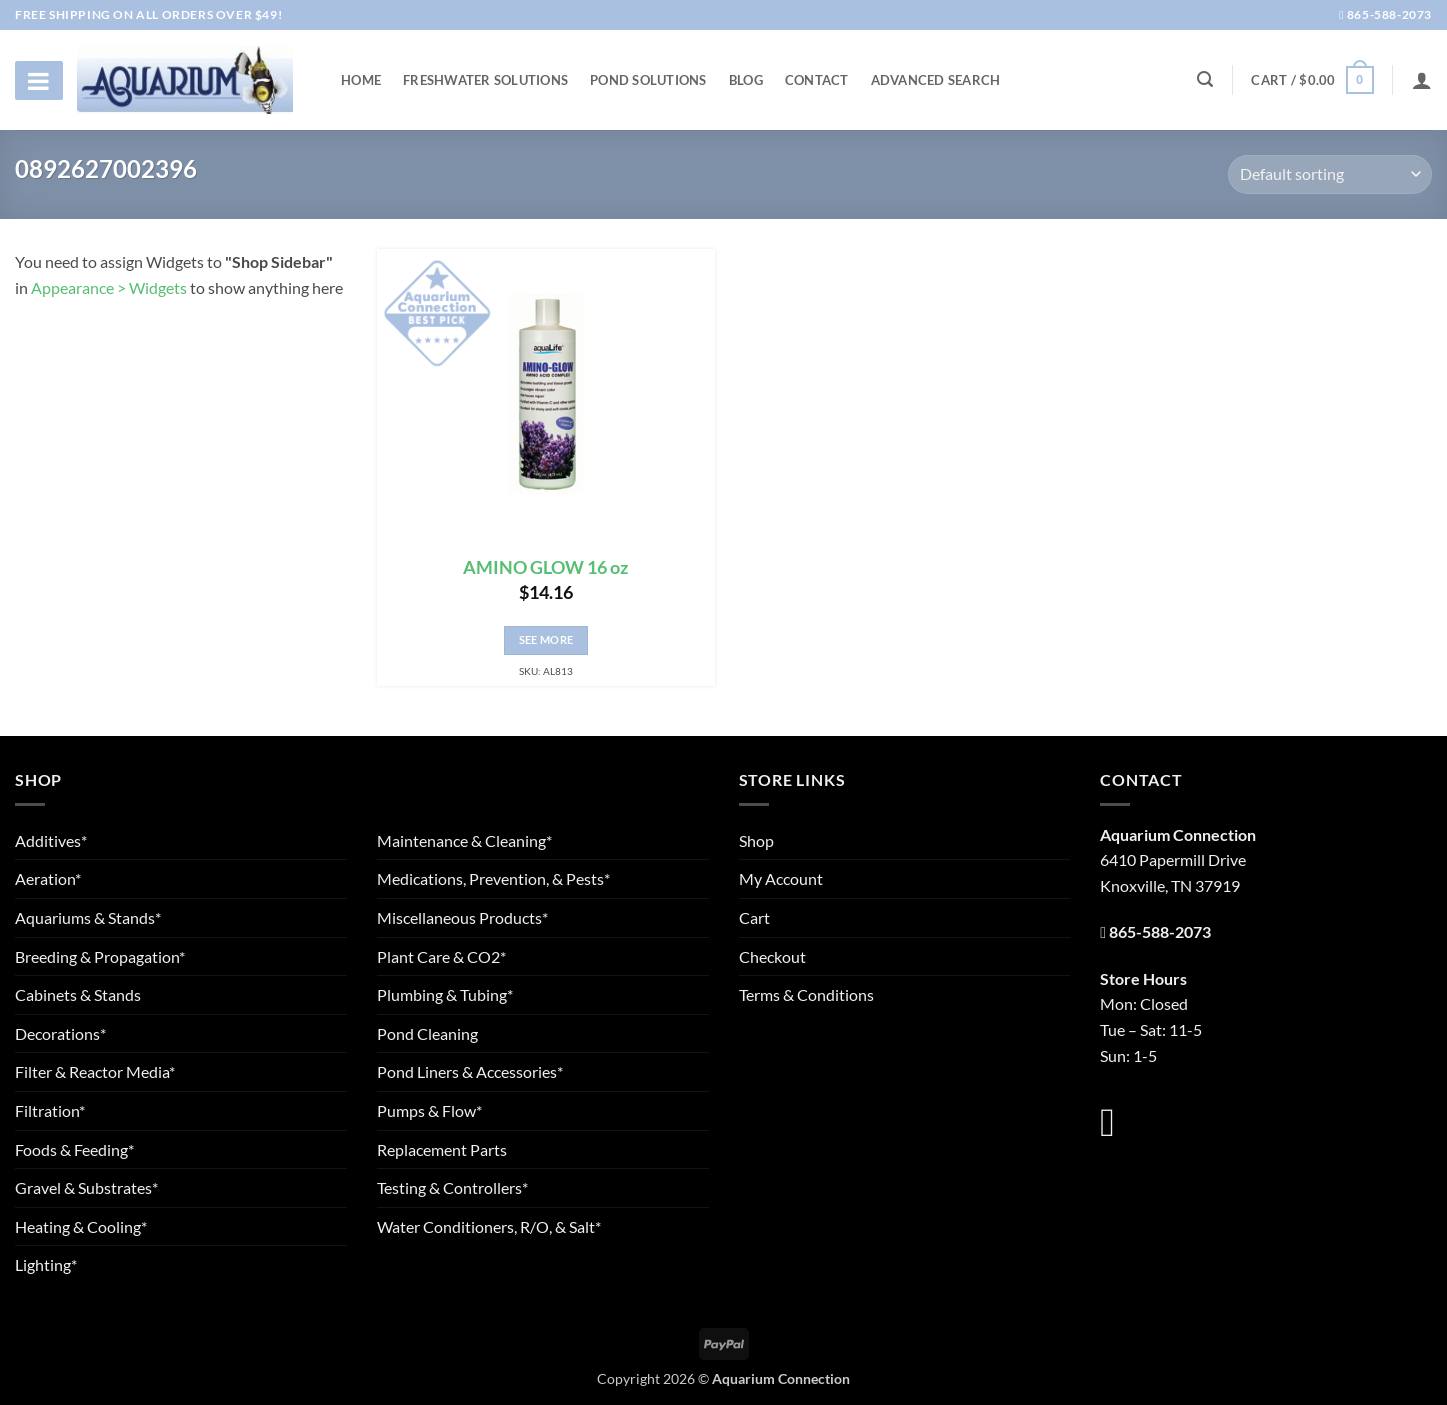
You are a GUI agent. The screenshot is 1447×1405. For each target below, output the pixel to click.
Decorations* (60, 1033)
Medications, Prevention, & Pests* (493, 878)
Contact (817, 80)
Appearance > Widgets (109, 287)
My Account (781, 878)
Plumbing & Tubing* (445, 994)
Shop (756, 840)
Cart (754, 917)
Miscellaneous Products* (462, 917)
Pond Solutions (648, 80)
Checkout (772, 956)
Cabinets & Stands (78, 994)
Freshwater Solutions (485, 80)
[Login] (1422, 80)
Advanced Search (936, 80)
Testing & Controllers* (452, 1187)
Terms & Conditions (806, 994)
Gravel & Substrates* (86, 1187)
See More (546, 639)
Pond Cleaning (427, 1033)
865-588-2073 (1385, 14)
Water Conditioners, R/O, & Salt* (489, 1226)
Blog (746, 80)
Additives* (51, 840)
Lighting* (46, 1264)
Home (361, 80)
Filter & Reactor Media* (95, 1071)
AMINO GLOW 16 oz (545, 567)
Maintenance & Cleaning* (464, 840)
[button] (1312, 80)
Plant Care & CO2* (441, 956)
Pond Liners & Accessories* (470, 1071)
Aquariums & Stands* (88, 917)
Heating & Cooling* (81, 1226)
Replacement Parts (442, 1149)
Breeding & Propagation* (100, 956)
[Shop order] (1330, 174)
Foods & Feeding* (74, 1149)
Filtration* (50, 1110)
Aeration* (48, 878)
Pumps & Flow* (429, 1110)
